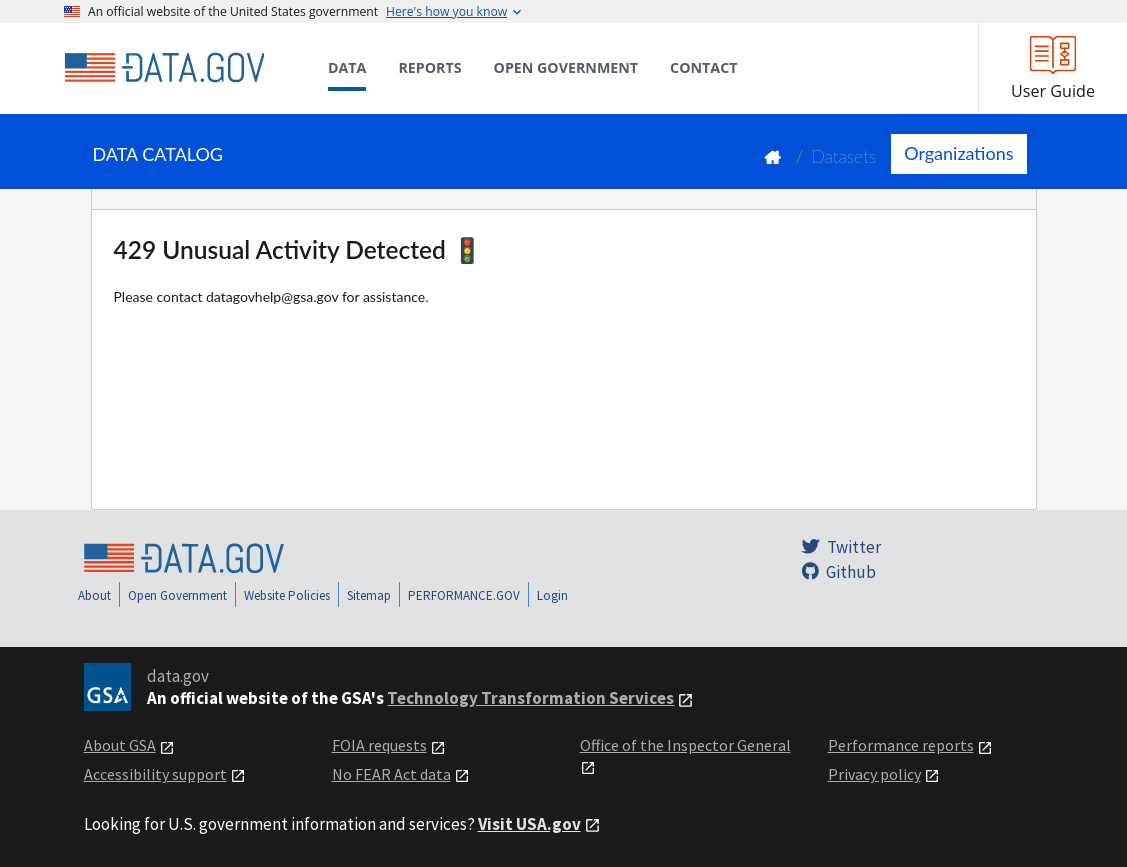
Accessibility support (155, 774)
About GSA (120, 745)
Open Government (177, 595)
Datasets (843, 156)
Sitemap (369, 595)
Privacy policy (874, 774)
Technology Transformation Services (530, 698)
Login (552, 595)
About (94, 595)
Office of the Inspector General (685, 745)
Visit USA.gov (529, 824)
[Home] (164, 68)
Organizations (958, 153)
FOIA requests (379, 745)
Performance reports (901, 745)
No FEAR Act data (391, 774)
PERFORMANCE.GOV (464, 595)
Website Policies (287, 595)
